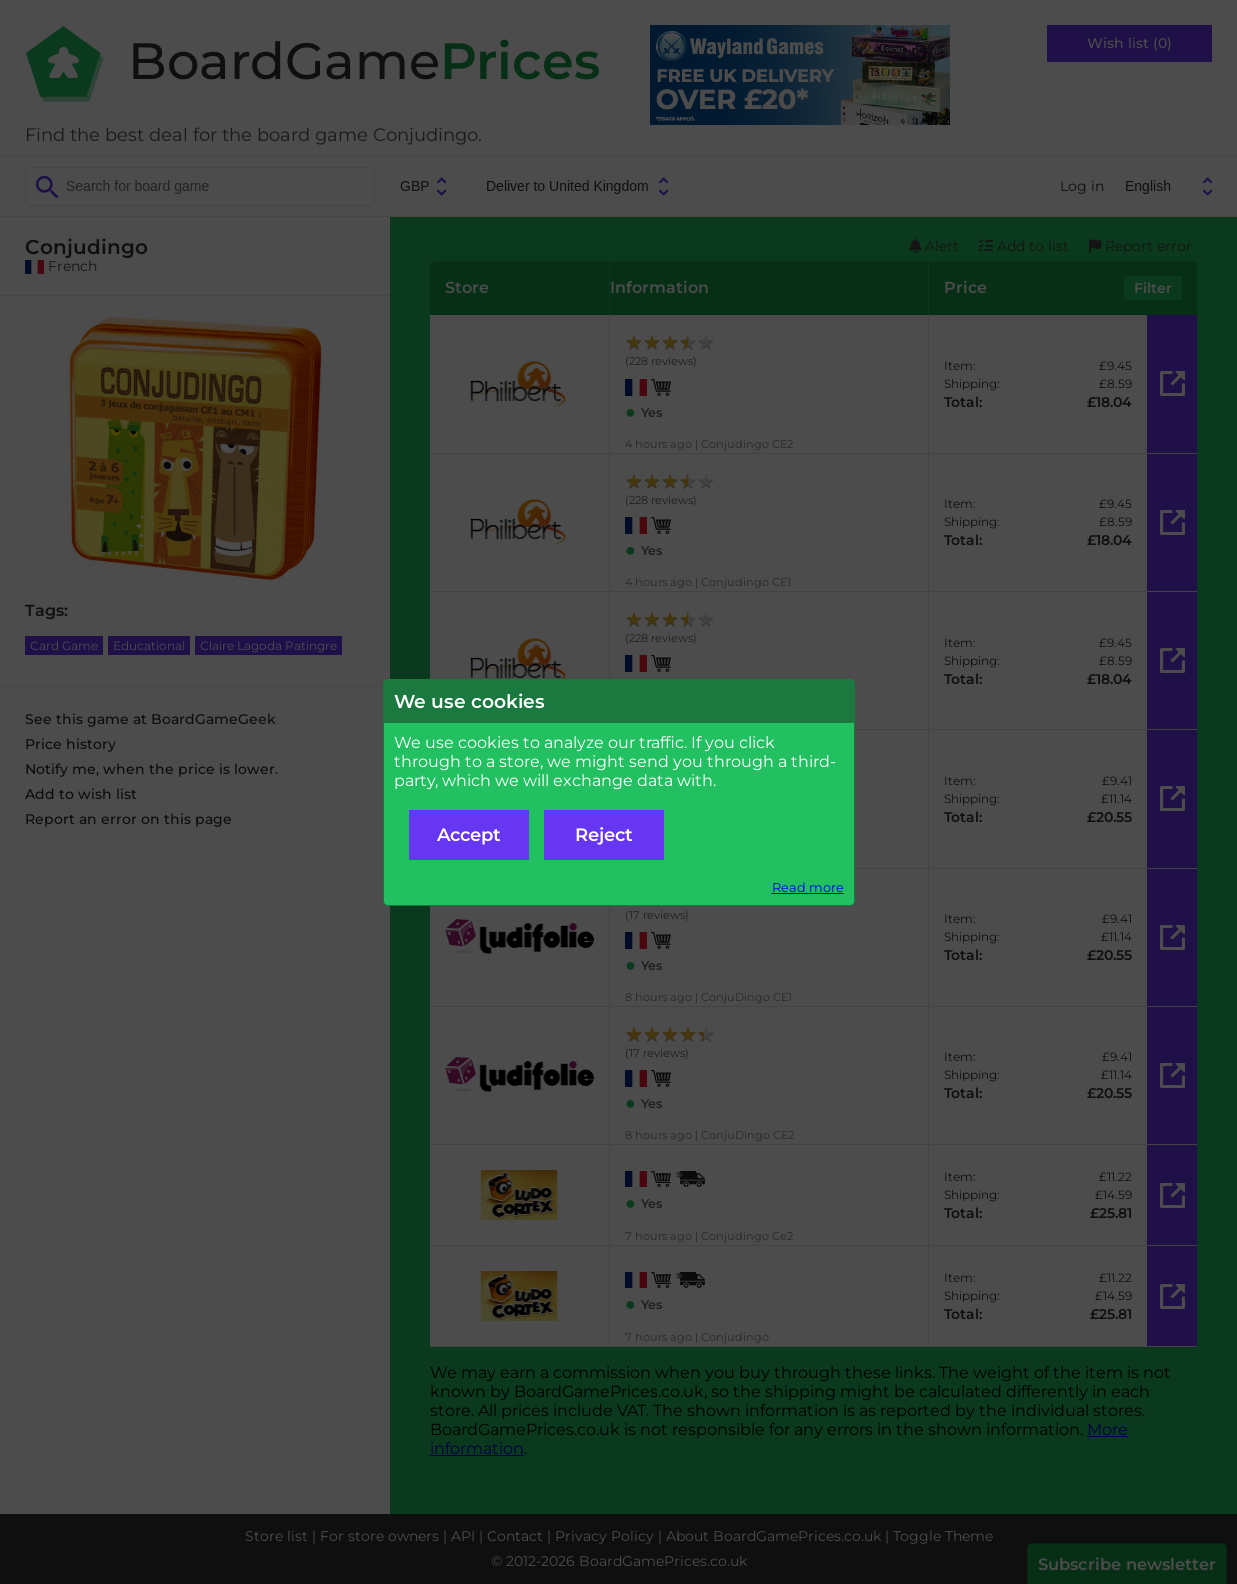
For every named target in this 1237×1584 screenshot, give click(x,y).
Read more (808, 887)
